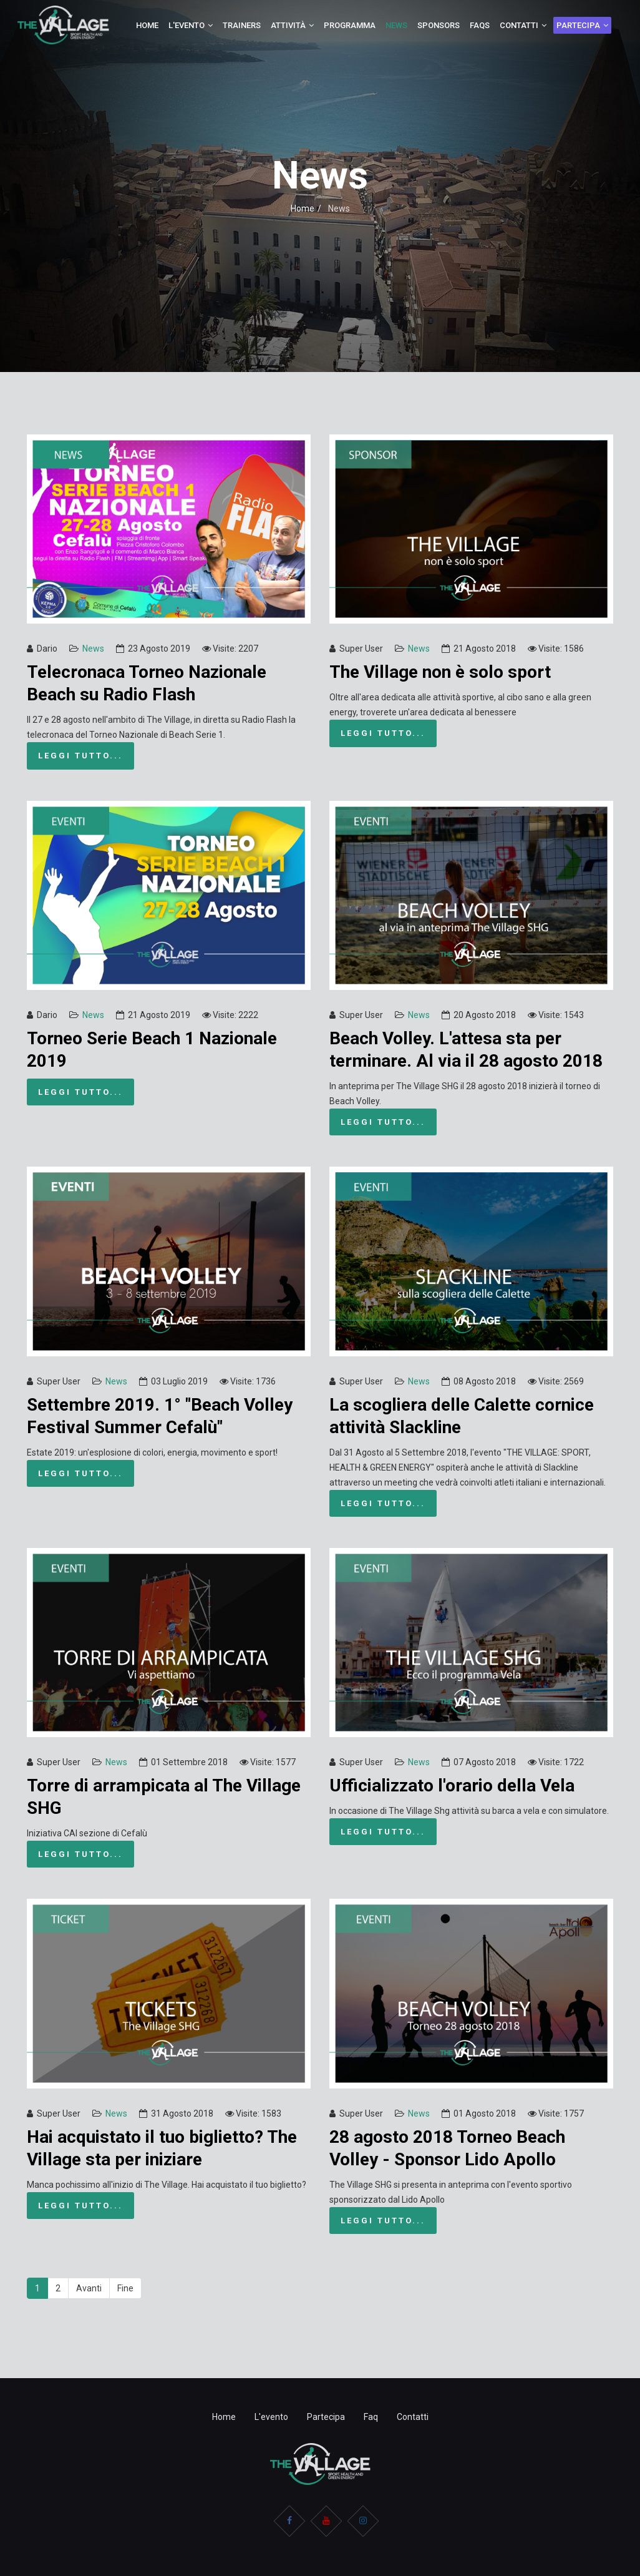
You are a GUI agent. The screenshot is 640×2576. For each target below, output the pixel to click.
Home (147, 25)
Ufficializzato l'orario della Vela (452, 1785)
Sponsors (438, 25)
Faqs (480, 25)
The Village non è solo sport (440, 672)
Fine (125, 2288)
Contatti (519, 25)
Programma (350, 25)
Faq (371, 2417)
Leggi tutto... (80, 755)
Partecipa (578, 25)
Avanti (89, 2288)
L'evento (186, 25)
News (396, 25)
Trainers (242, 25)
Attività (288, 25)
